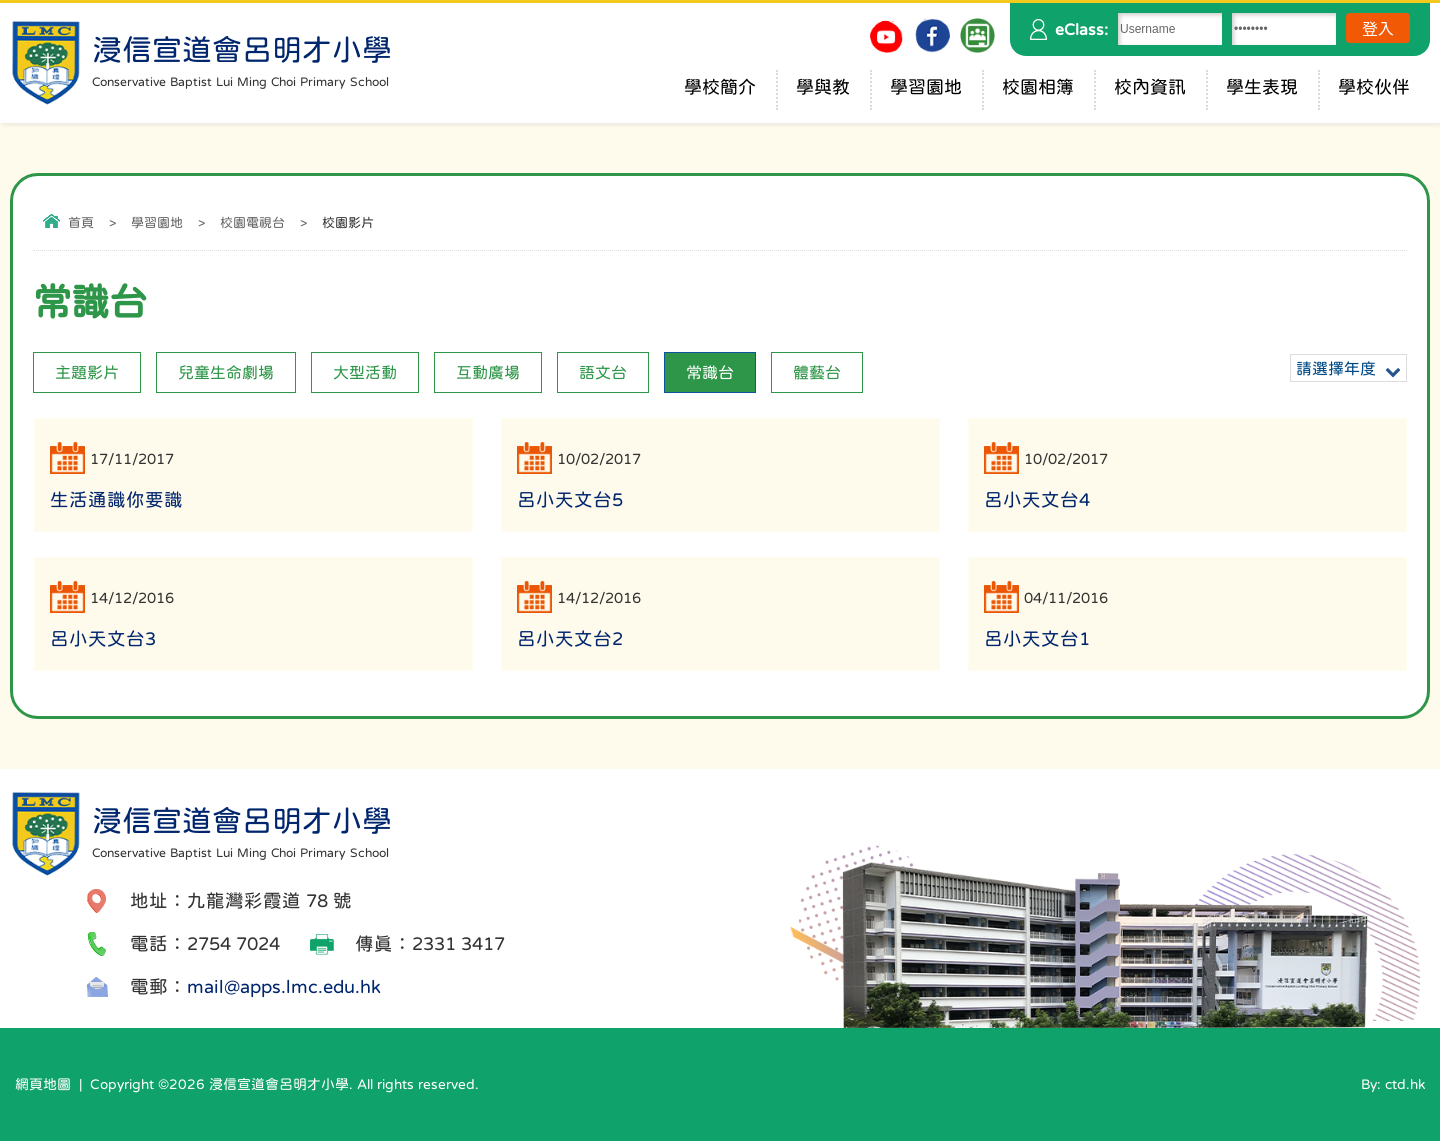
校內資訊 (1150, 87)
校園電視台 (252, 222)
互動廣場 (488, 372)
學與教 (823, 87)
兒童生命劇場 (226, 372)
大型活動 (365, 372)
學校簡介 (720, 87)
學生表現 (1262, 87)
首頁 (81, 222)
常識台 (710, 372)
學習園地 (926, 87)
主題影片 (87, 372)
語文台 (603, 372)
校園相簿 (1038, 87)
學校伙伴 (1374, 87)
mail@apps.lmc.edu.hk (284, 986)
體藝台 (817, 372)
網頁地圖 (43, 1084)
